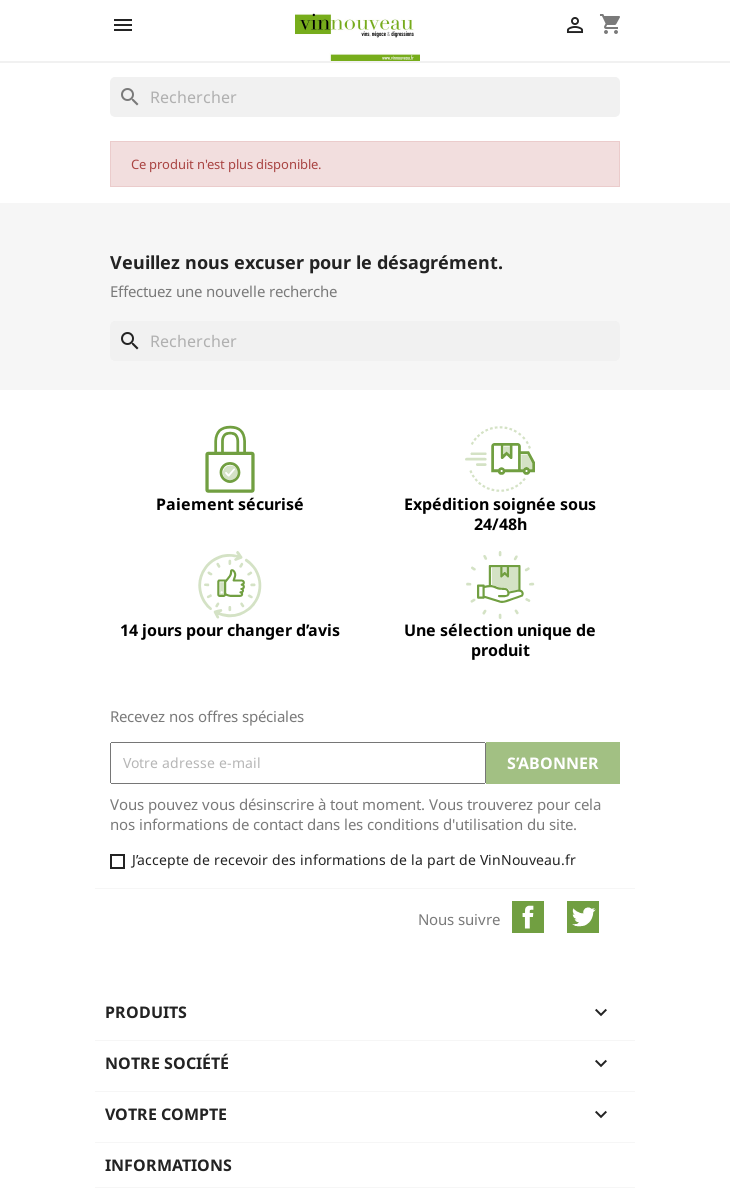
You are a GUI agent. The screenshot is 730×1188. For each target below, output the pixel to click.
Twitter (583, 917)
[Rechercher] (365, 97)
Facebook (528, 917)
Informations (168, 1165)
